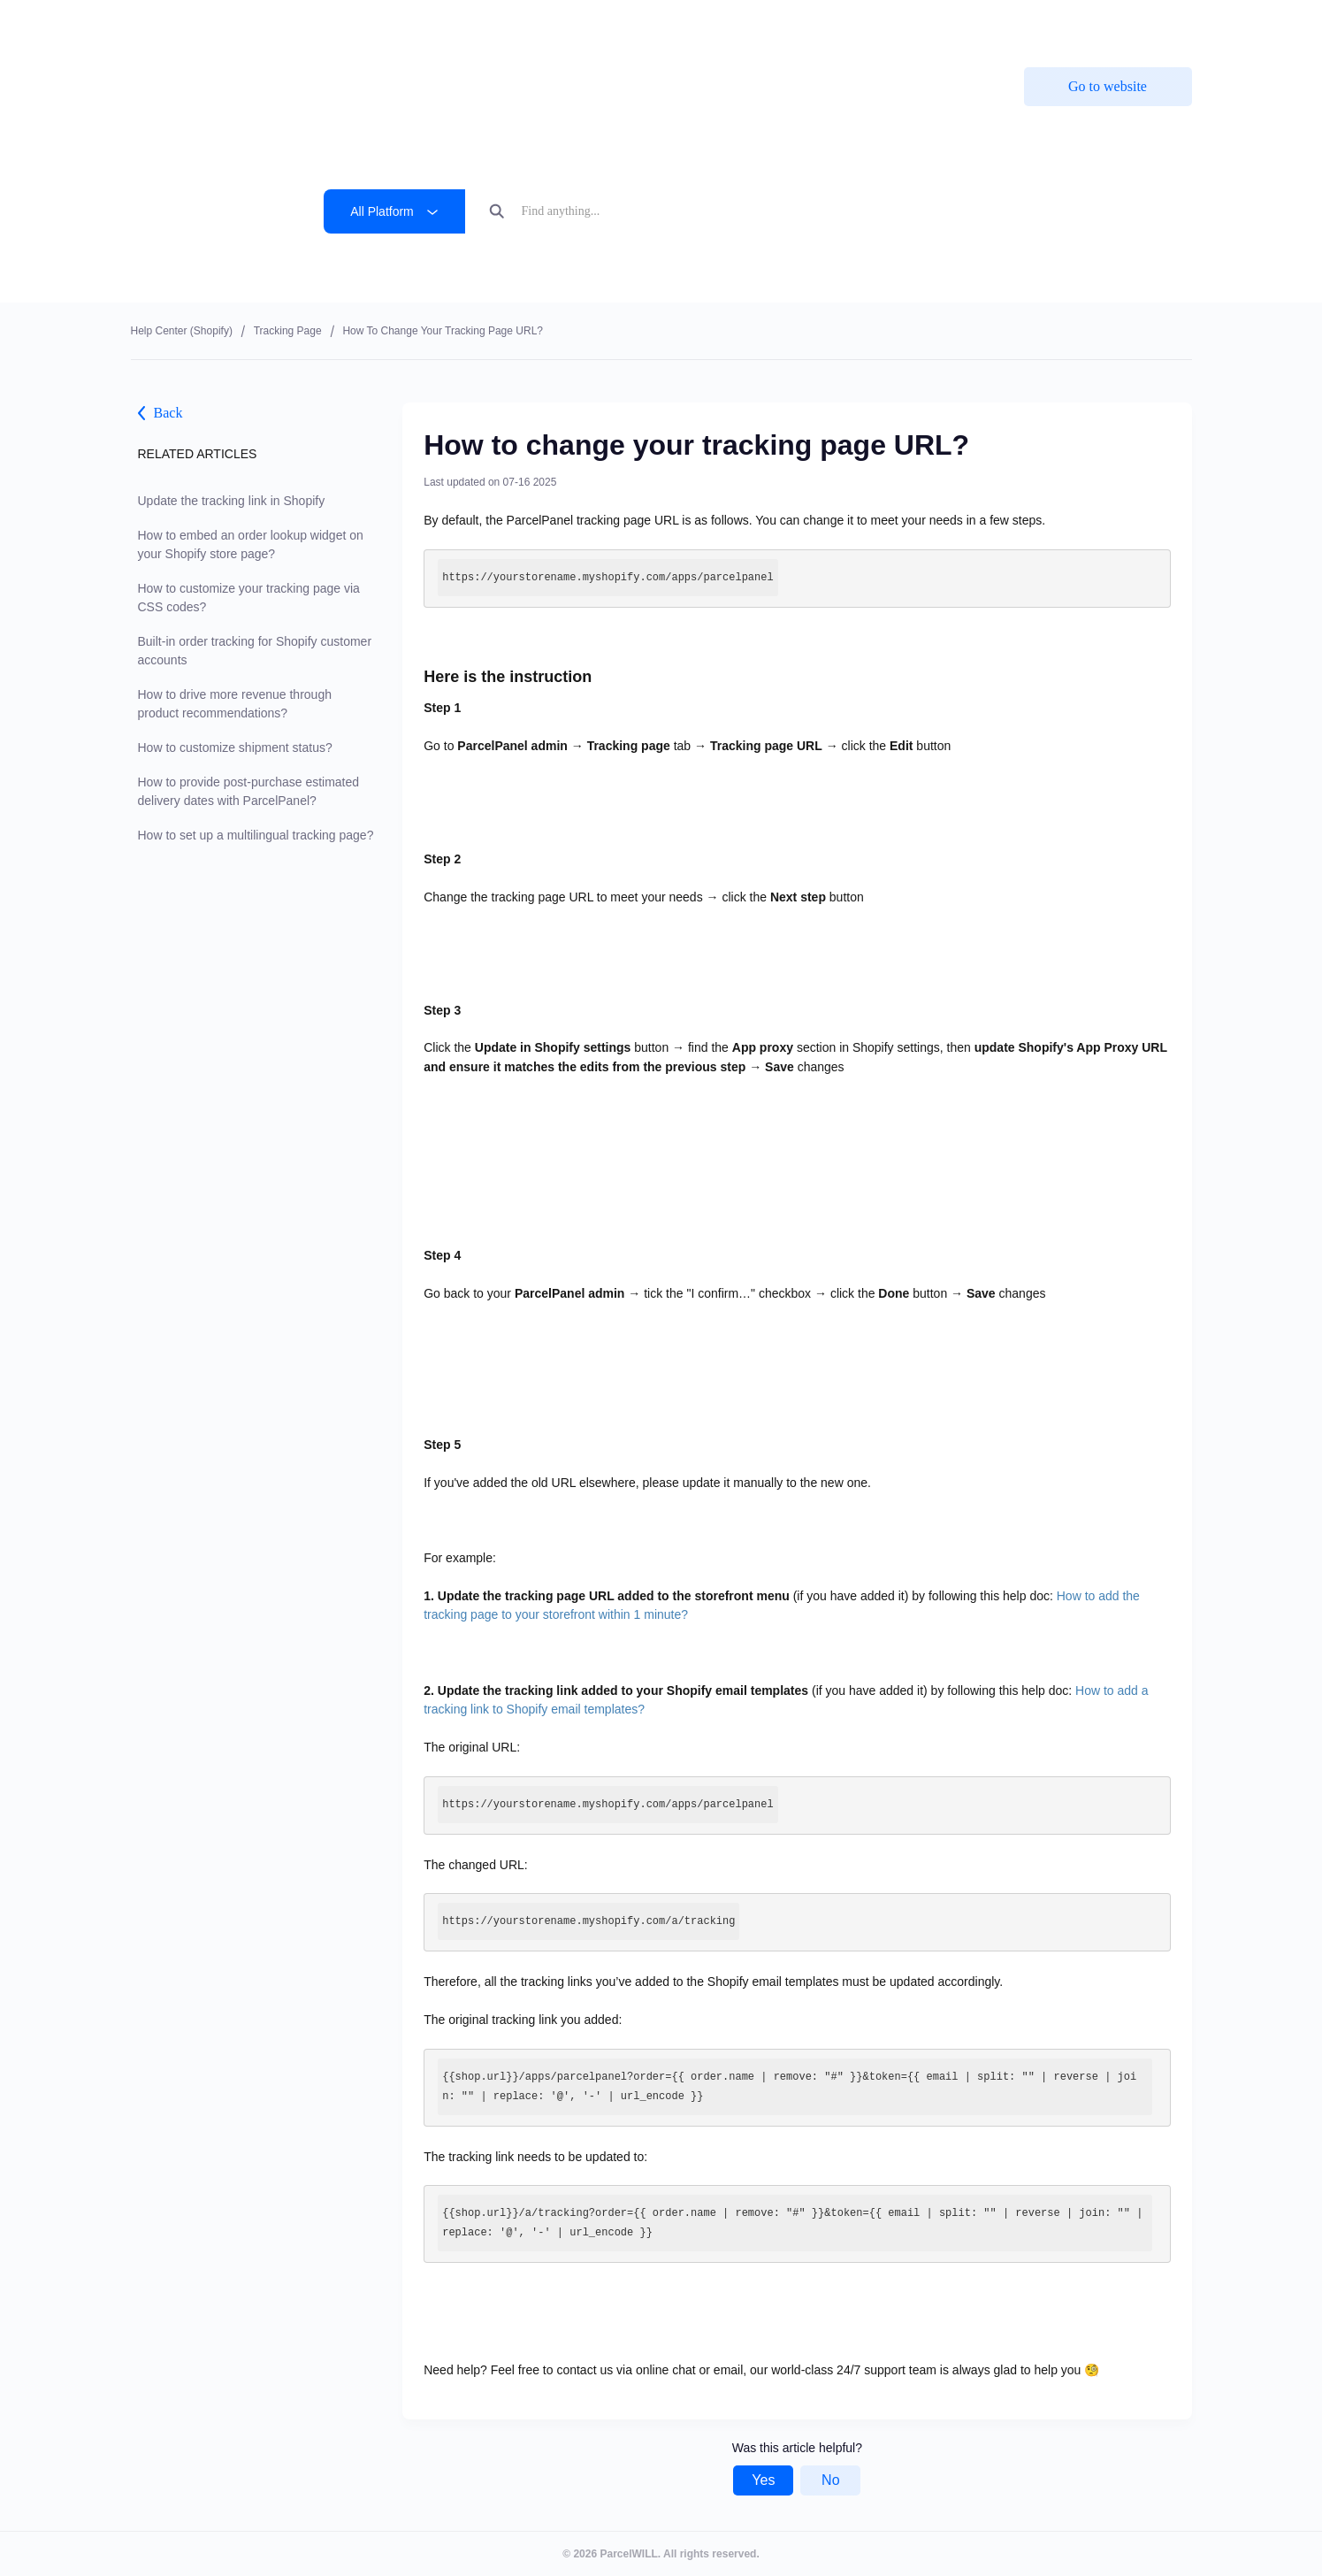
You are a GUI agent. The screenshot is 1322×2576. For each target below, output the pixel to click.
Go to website (1107, 86)
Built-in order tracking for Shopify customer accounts (255, 650)
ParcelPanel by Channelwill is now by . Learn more (650, 26)
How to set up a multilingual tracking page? (256, 835)
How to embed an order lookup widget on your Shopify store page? (250, 544)
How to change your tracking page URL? (442, 331)
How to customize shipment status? (235, 747)
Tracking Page (288, 331)
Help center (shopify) (182, 331)
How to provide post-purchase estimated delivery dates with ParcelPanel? (249, 791)
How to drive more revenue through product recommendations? (235, 703)
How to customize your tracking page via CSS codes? (249, 597)
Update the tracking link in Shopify (231, 501)
